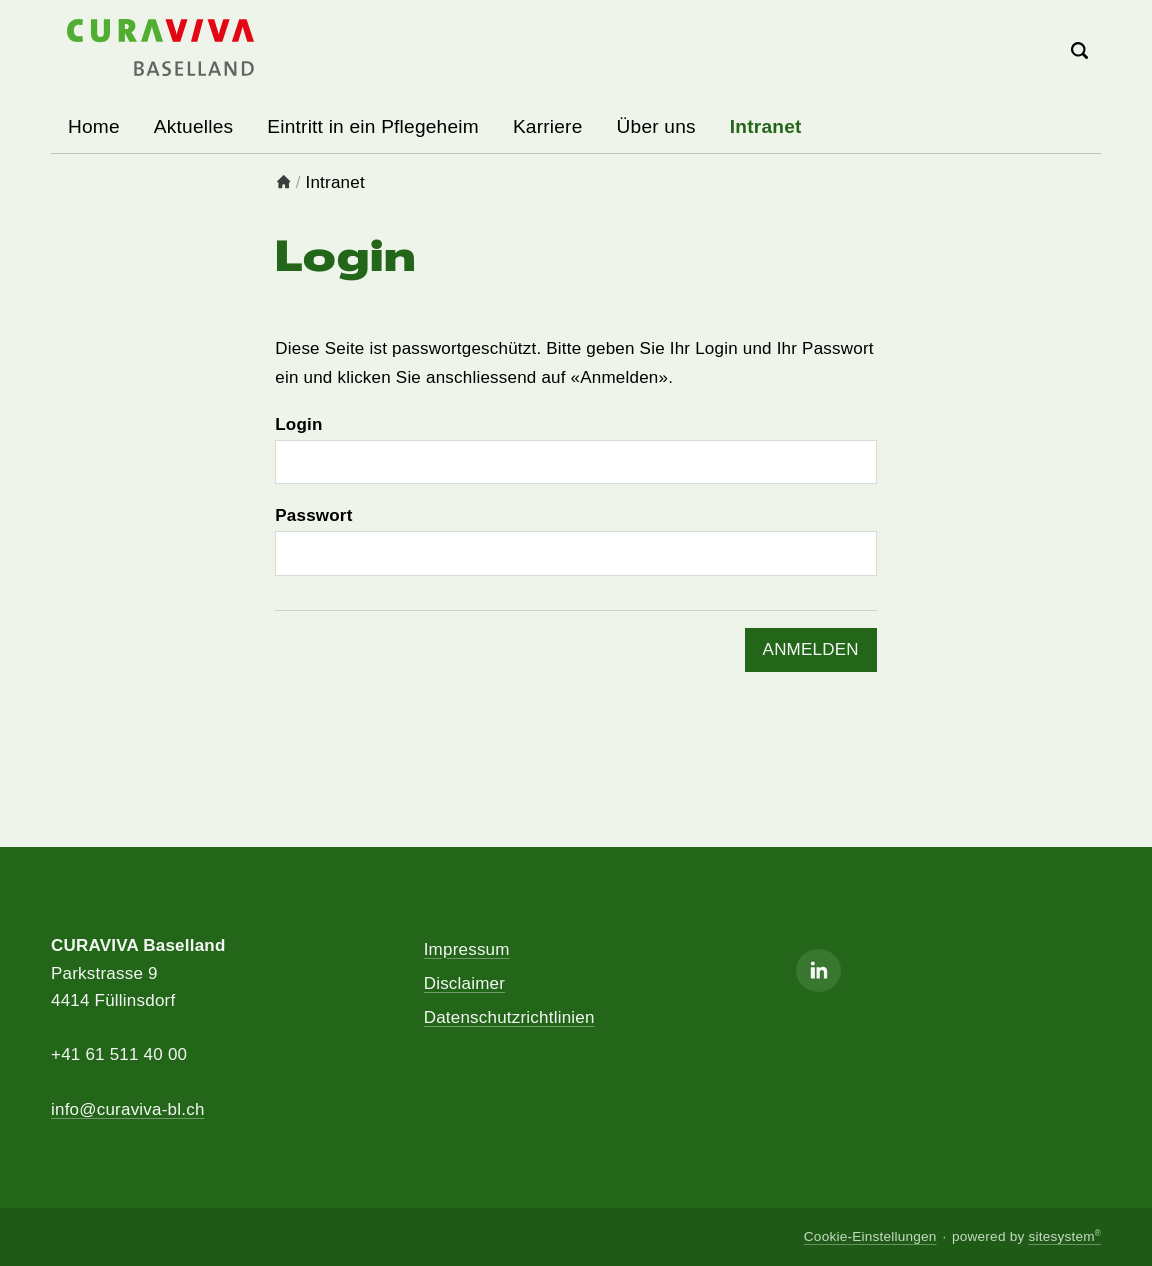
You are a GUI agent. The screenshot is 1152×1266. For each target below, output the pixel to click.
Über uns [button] (656, 126)
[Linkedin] (818, 970)
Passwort (313, 515)
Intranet (766, 126)
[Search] (1080, 52)
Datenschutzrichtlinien (509, 1017)
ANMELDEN (811, 649)
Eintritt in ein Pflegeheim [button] (373, 126)
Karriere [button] (548, 126)
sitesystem (1064, 1236)
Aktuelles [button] (193, 126)
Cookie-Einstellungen (870, 1236)
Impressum (467, 949)
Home (94, 126)
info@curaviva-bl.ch (128, 1109)
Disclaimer (464, 983)
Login (298, 424)
